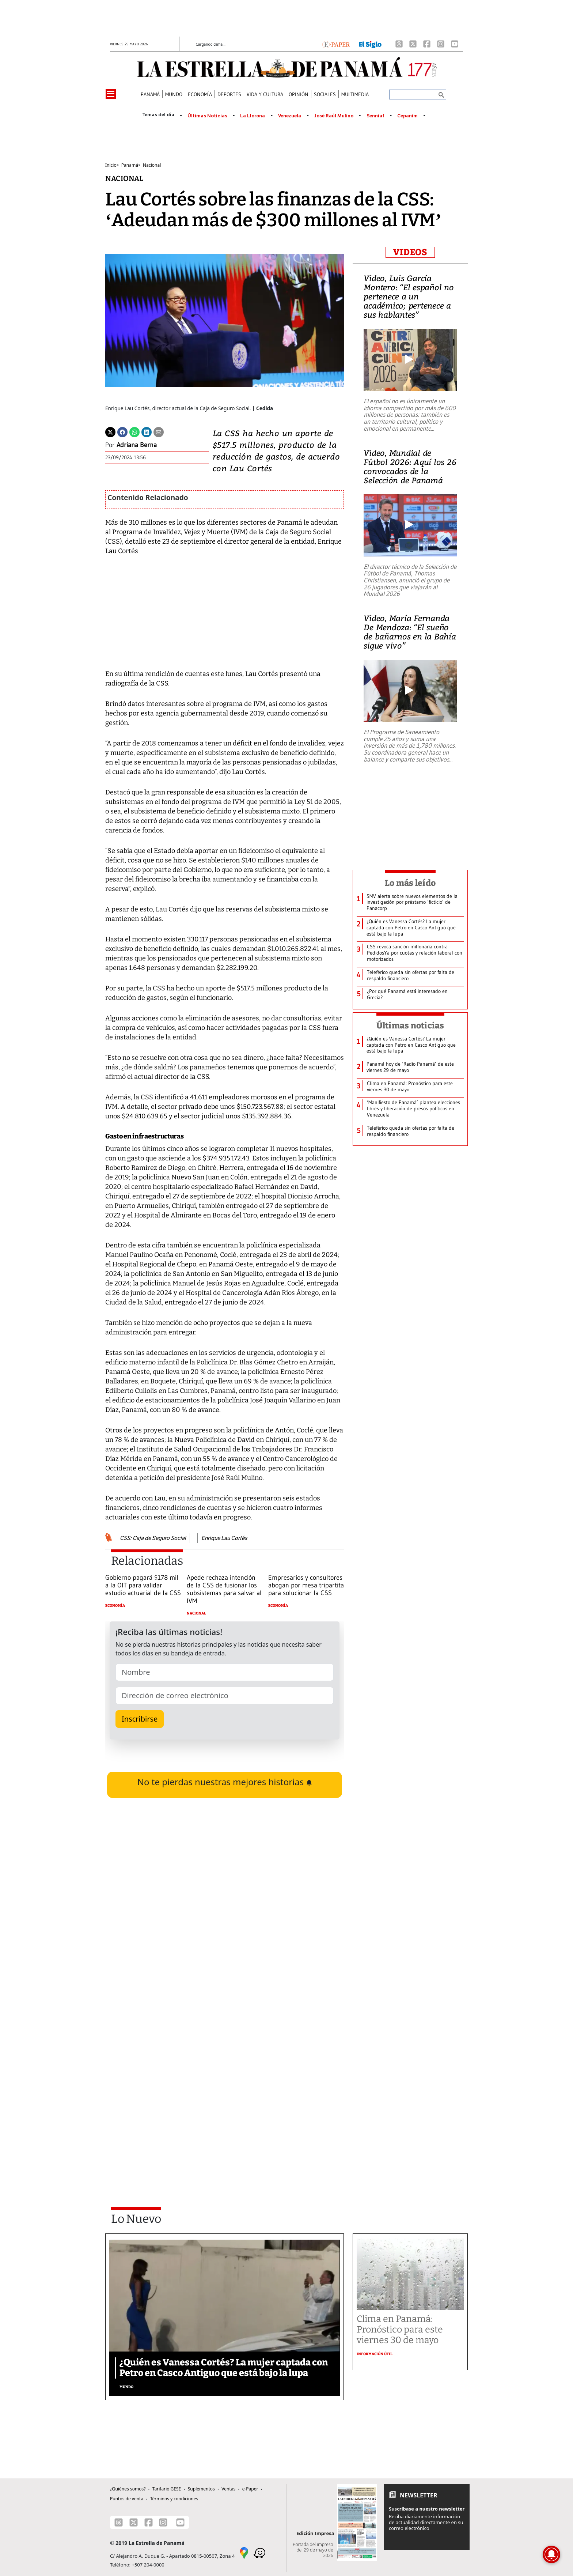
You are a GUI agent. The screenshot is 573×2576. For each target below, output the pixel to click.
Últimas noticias (410, 1025)
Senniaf (375, 116)
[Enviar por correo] (158, 431)
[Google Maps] (244, 2552)
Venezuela (289, 116)
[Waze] (259, 2552)
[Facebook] (427, 44)
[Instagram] (441, 44)
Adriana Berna (137, 445)
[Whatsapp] (134, 431)
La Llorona (252, 116)
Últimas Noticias (207, 116)
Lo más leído (410, 883)
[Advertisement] (224, 2093)
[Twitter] (110, 431)
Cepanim (407, 116)
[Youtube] (455, 44)
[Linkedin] (146, 431)
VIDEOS (410, 252)
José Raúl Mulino (333, 116)
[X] (413, 44)
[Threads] (399, 44)
